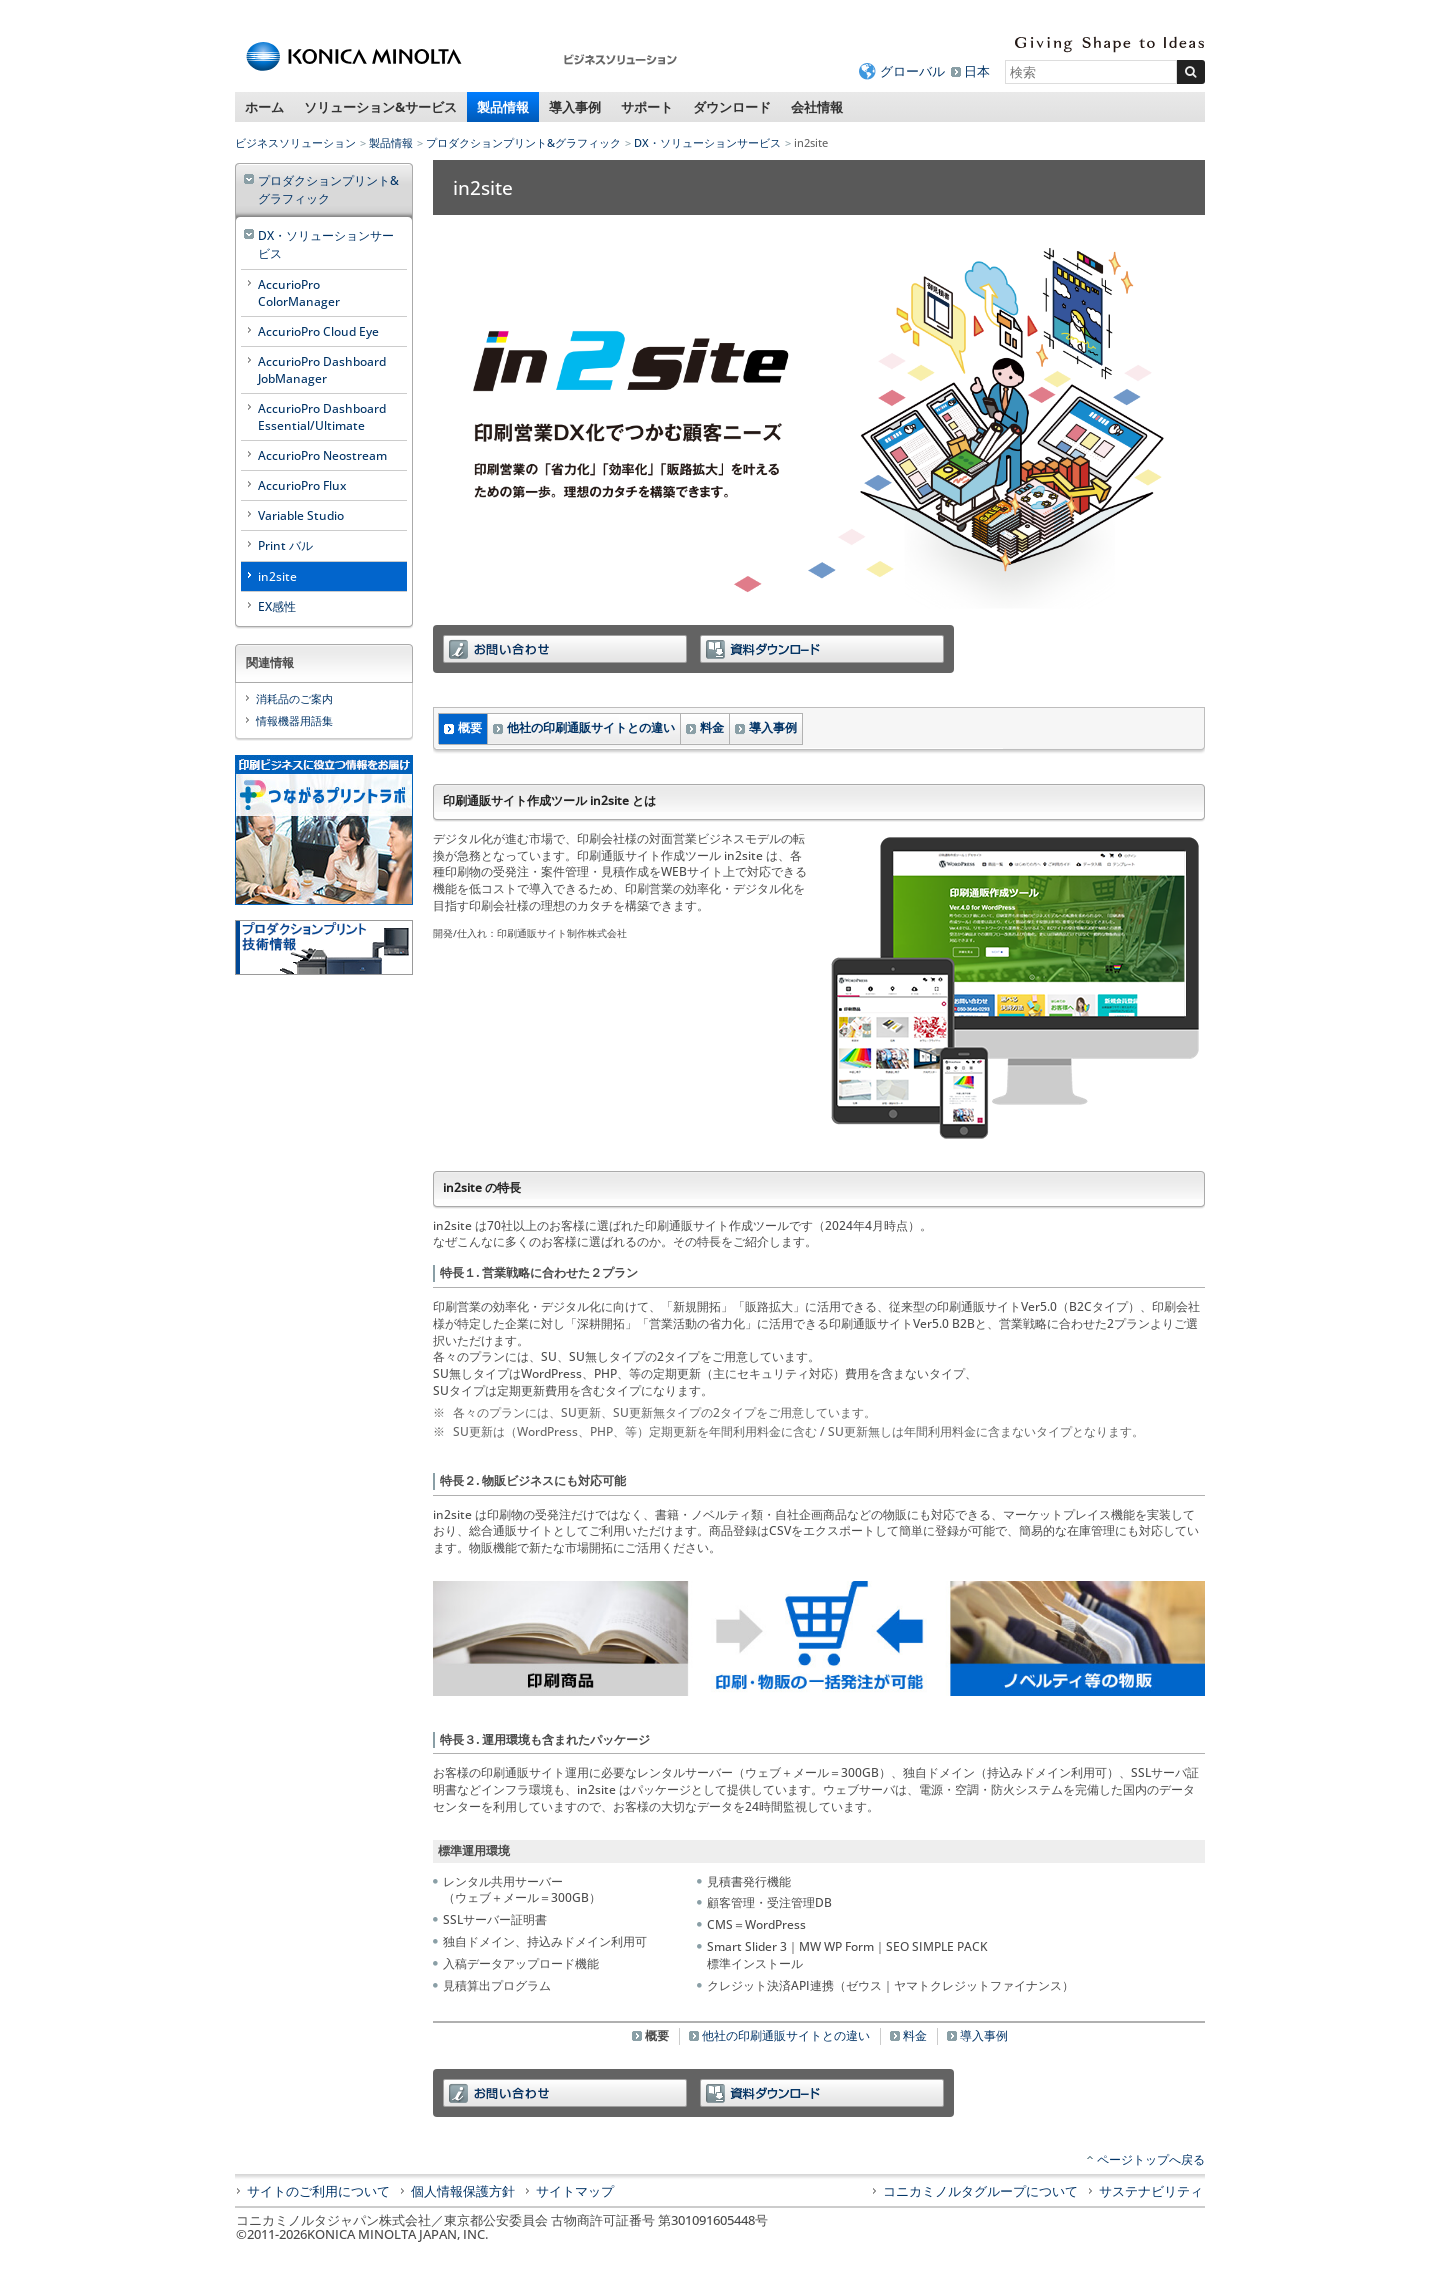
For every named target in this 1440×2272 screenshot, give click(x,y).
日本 (977, 71)
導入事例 (575, 107)
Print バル (285, 545)
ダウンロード (732, 107)
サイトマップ (575, 2191)
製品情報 (503, 107)
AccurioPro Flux (302, 485)
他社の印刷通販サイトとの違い (591, 727)
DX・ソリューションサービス (707, 142)
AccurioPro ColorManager (299, 293)
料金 (712, 727)
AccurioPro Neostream (322, 455)
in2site (277, 576)
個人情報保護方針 (463, 2191)
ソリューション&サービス (380, 107)
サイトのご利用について (318, 2191)
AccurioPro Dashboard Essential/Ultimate (322, 417)
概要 (470, 727)
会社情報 (817, 107)
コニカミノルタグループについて (980, 2191)
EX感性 (277, 606)
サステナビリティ (1151, 2191)
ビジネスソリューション (295, 142)
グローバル (912, 71)
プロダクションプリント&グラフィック (523, 142)
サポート (647, 107)
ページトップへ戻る (1151, 2159)
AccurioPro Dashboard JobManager (322, 370)
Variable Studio (301, 515)
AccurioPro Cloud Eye (318, 331)
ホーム (264, 107)
